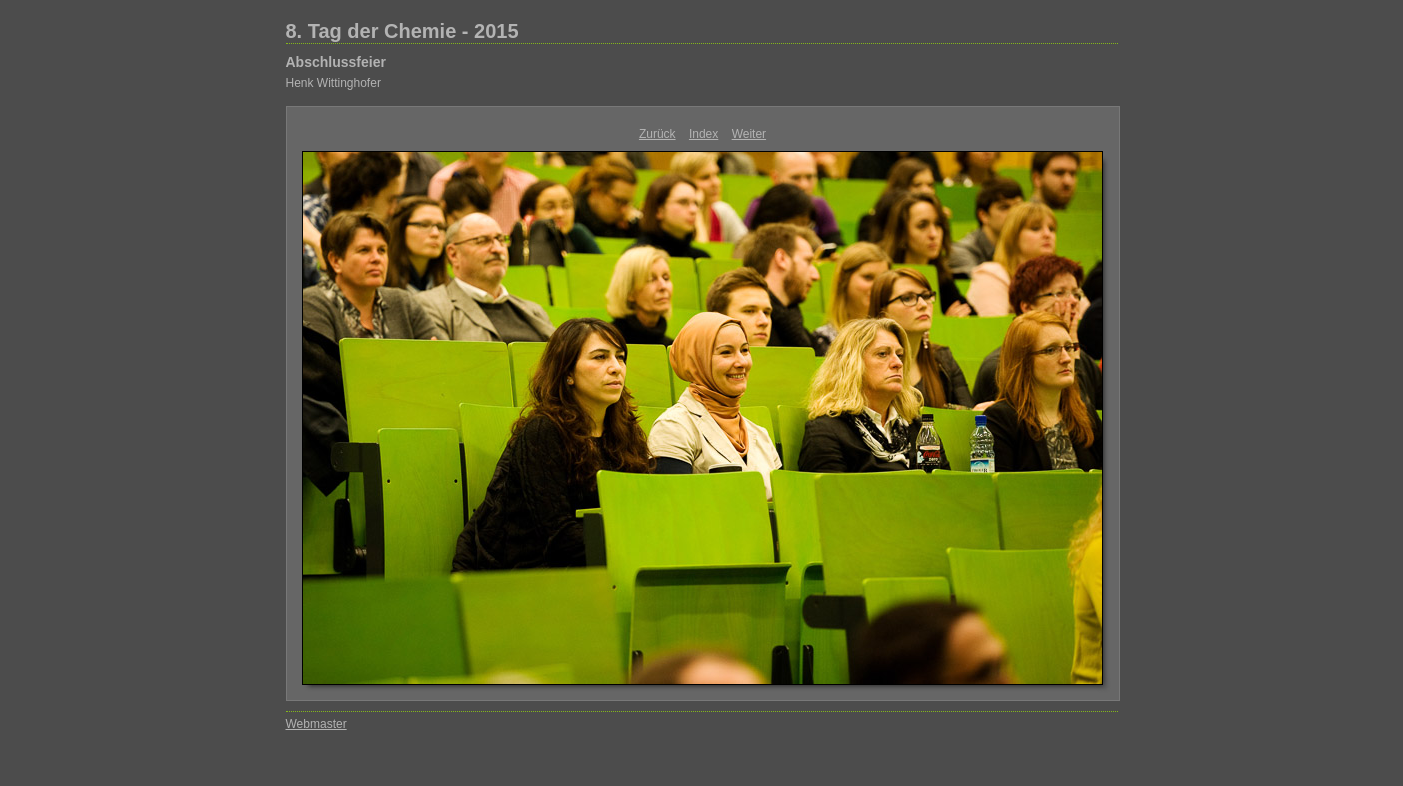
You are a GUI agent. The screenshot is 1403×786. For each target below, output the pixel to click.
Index (703, 134)
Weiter (749, 134)
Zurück (657, 134)
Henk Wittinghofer (333, 83)
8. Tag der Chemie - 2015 (402, 31)
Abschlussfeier (336, 62)
